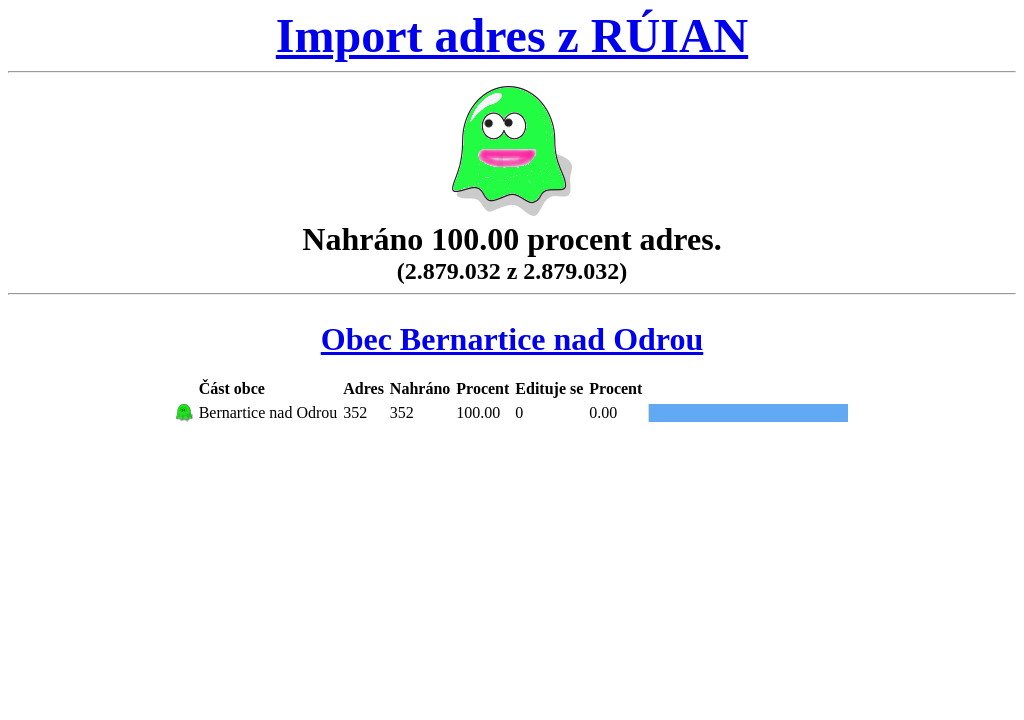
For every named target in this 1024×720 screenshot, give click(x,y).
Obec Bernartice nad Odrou (512, 339)
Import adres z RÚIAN (512, 35)
